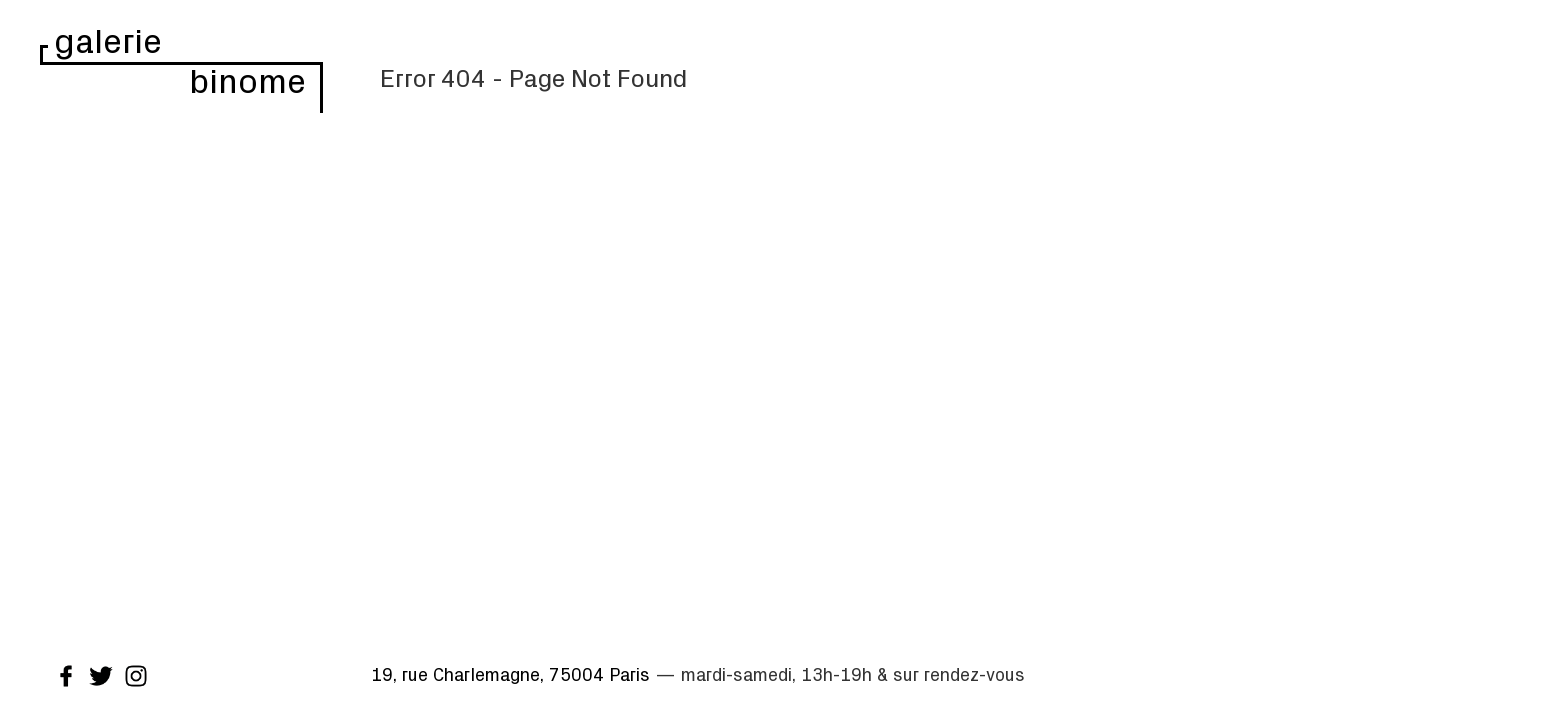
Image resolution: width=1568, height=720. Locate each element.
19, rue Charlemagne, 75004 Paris (510, 674)
